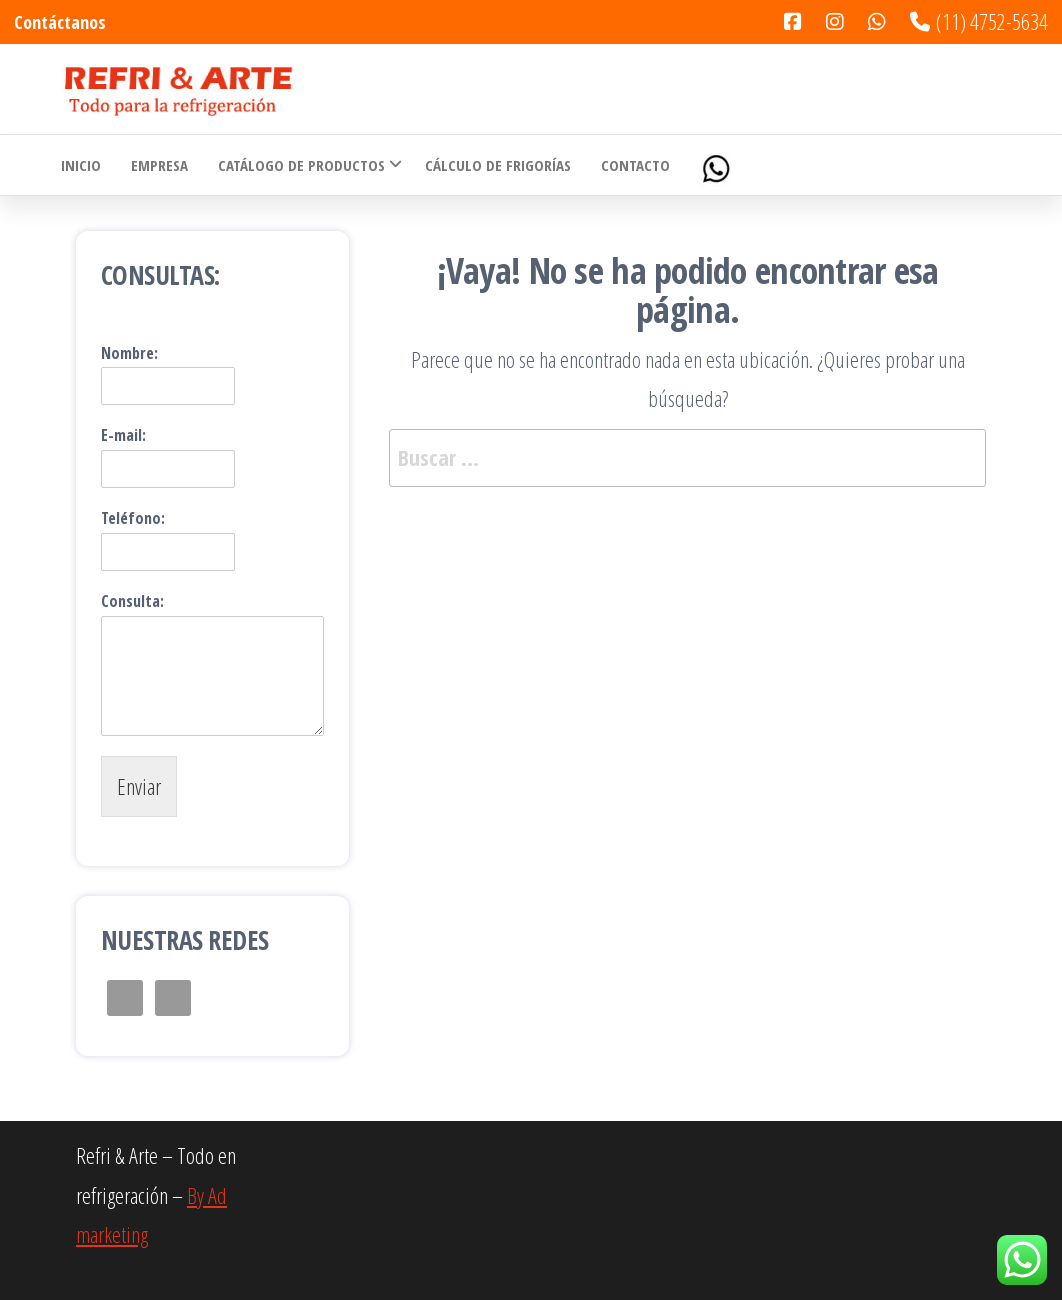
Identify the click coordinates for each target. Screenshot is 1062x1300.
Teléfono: (133, 518)
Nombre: (129, 353)
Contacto (635, 165)
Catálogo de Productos (301, 165)
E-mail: (123, 435)
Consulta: (132, 601)
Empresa (159, 165)
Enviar (139, 786)
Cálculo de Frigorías (498, 165)
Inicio (81, 165)
